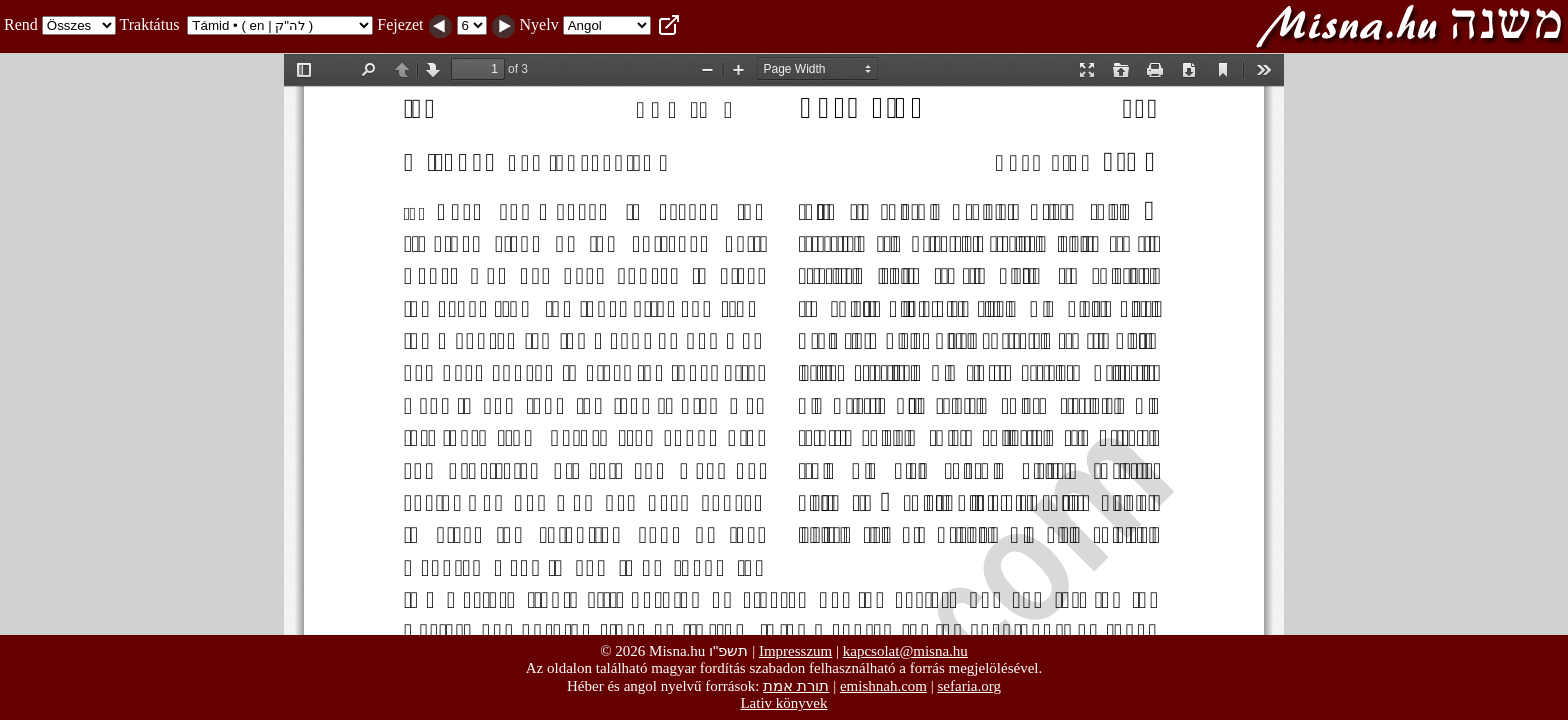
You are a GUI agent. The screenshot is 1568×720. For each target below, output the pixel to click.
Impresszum (795, 651)
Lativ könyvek (783, 703)
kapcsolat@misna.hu (905, 651)
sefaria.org (969, 686)
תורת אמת (796, 685)
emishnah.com (883, 686)
